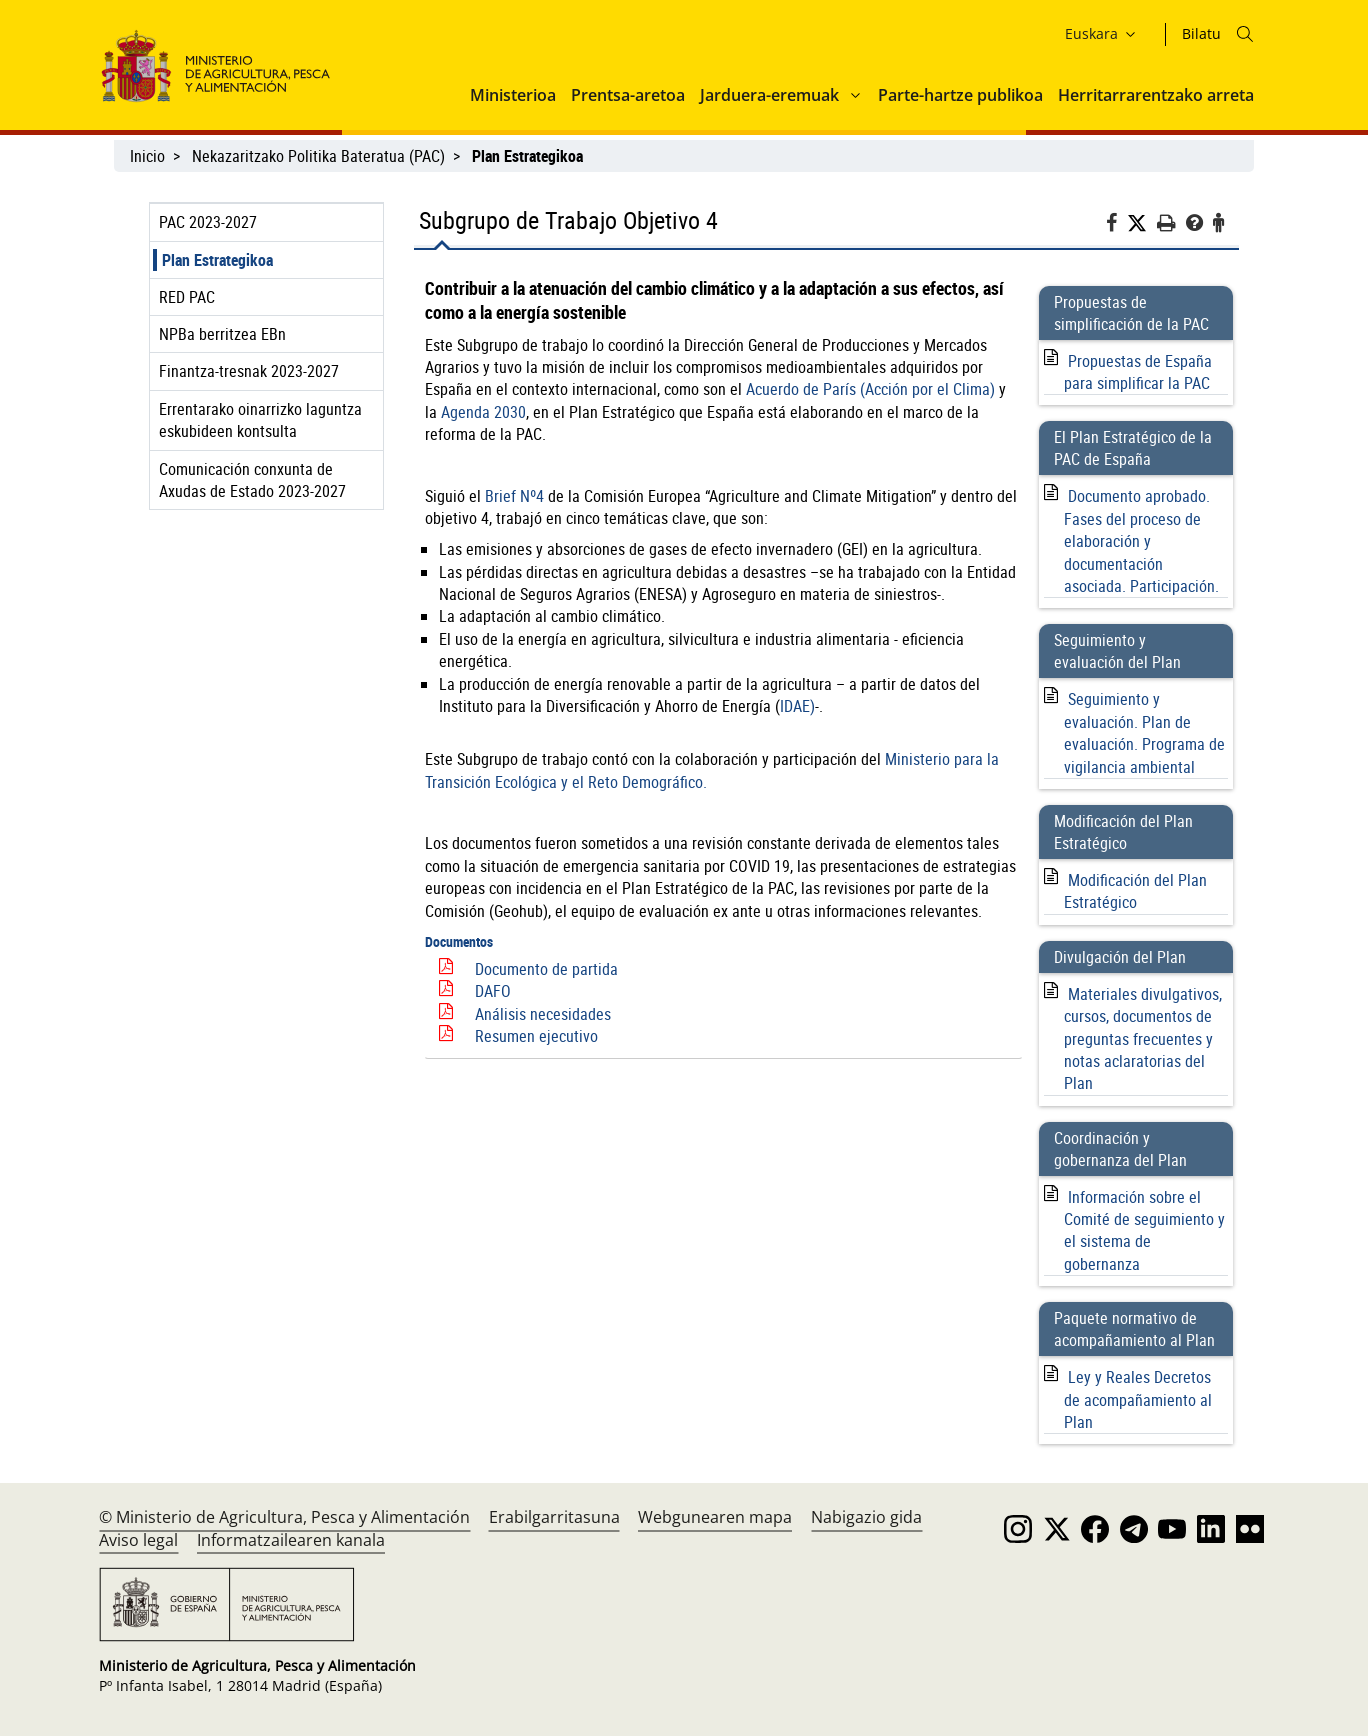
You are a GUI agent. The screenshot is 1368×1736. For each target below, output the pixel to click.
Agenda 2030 (483, 412)
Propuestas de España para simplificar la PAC (1138, 372)
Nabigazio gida (866, 1517)
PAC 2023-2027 (208, 222)
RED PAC (187, 297)
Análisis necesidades (543, 1014)
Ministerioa (513, 95)
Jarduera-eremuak (769, 95)
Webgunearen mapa (715, 1517)
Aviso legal (138, 1540)
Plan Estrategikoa (217, 260)
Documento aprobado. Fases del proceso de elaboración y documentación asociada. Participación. (1141, 541)
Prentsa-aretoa (628, 95)
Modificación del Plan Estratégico (1135, 891)
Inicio (147, 156)
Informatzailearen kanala (291, 1540)
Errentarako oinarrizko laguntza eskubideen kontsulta (260, 420)
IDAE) (797, 706)
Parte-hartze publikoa (960, 95)
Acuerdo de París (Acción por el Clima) (870, 389)
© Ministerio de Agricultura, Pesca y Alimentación (284, 1517)
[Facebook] (1116, 225)
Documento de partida (546, 969)
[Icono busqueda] (1245, 34)
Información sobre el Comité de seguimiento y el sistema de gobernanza (1144, 1230)
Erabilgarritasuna (554, 1517)
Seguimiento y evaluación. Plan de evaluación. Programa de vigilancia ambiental (1144, 732)
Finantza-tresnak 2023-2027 (249, 371)
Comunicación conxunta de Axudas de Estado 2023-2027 (252, 480)
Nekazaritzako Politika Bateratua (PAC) (318, 156)
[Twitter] (1142, 223)
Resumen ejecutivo (536, 1036)
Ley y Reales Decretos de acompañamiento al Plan (1138, 1399)
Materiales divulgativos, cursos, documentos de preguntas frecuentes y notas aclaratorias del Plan (1143, 1039)
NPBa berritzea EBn (222, 334)
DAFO (493, 991)
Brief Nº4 (514, 496)
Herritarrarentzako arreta (1156, 95)
